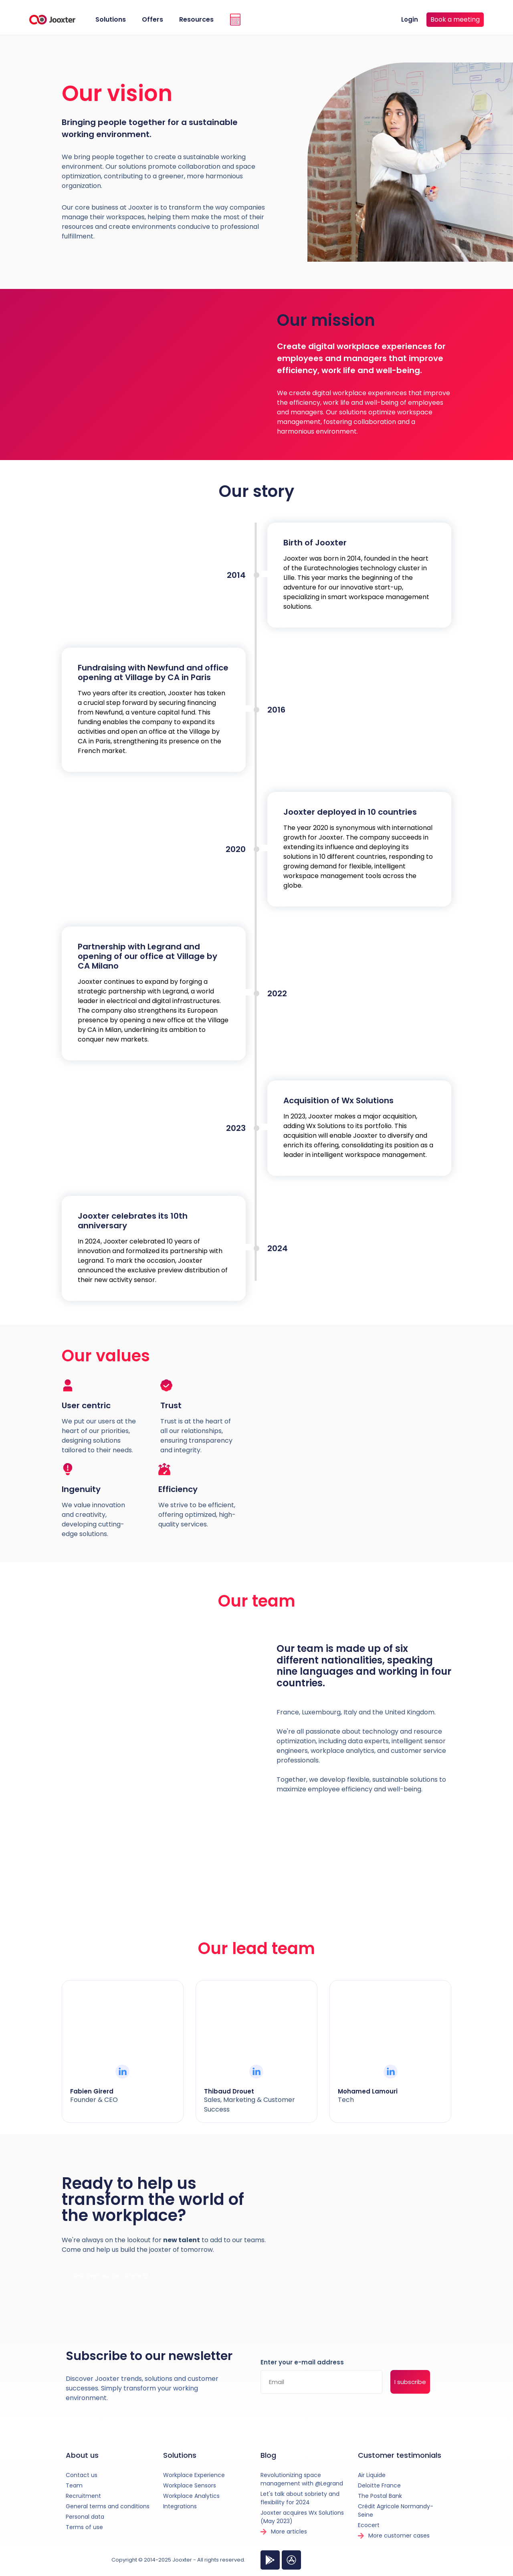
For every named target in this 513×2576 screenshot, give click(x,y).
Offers (152, 19)
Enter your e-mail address (302, 2362)
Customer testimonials (399, 2455)
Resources (196, 19)
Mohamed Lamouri (368, 2091)
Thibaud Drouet (229, 2091)
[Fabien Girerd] (122, 2072)
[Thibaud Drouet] (256, 2072)
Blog (268, 2455)
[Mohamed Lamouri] (391, 2072)
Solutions (110, 19)
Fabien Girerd (91, 2091)
